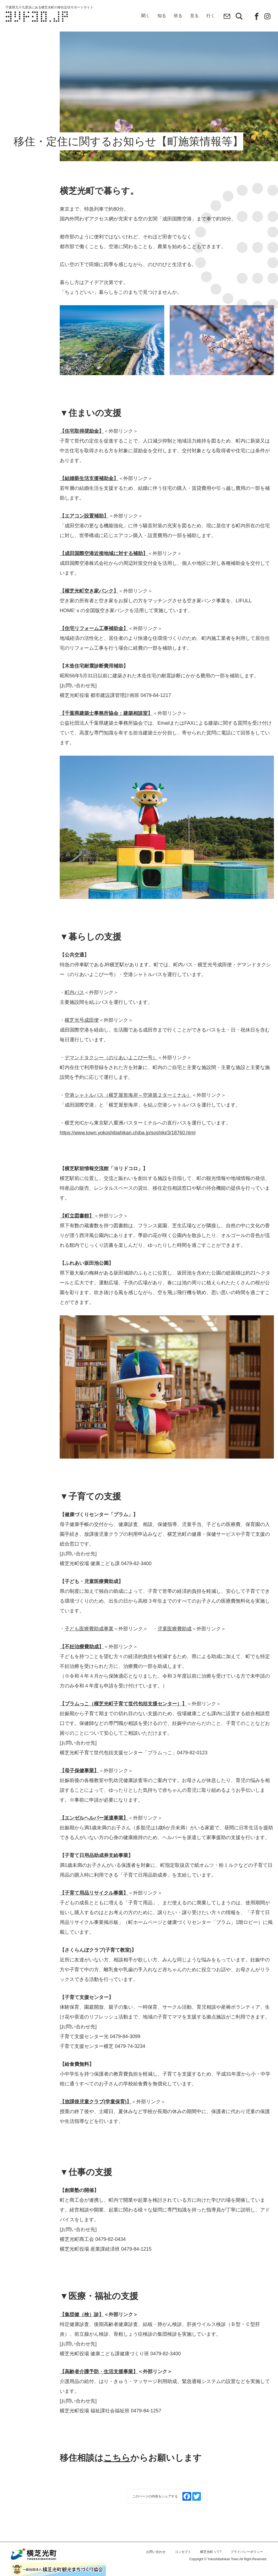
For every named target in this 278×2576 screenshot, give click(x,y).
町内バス (74, 1008)
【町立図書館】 (77, 1232)
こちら (116, 2474)
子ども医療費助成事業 (89, 1644)
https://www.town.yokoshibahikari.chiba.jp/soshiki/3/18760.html (127, 1148)
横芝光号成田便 (82, 1036)
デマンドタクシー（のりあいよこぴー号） (111, 1073)
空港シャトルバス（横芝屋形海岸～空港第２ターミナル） (128, 1111)
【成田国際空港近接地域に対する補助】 (104, 569)
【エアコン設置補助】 (84, 532)
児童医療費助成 (174, 1644)
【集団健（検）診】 (82, 2330)
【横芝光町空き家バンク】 (89, 607)
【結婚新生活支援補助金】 (89, 494)
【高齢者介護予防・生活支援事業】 (99, 2387)
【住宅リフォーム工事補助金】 (94, 644)
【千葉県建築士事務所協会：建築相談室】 (106, 729)
